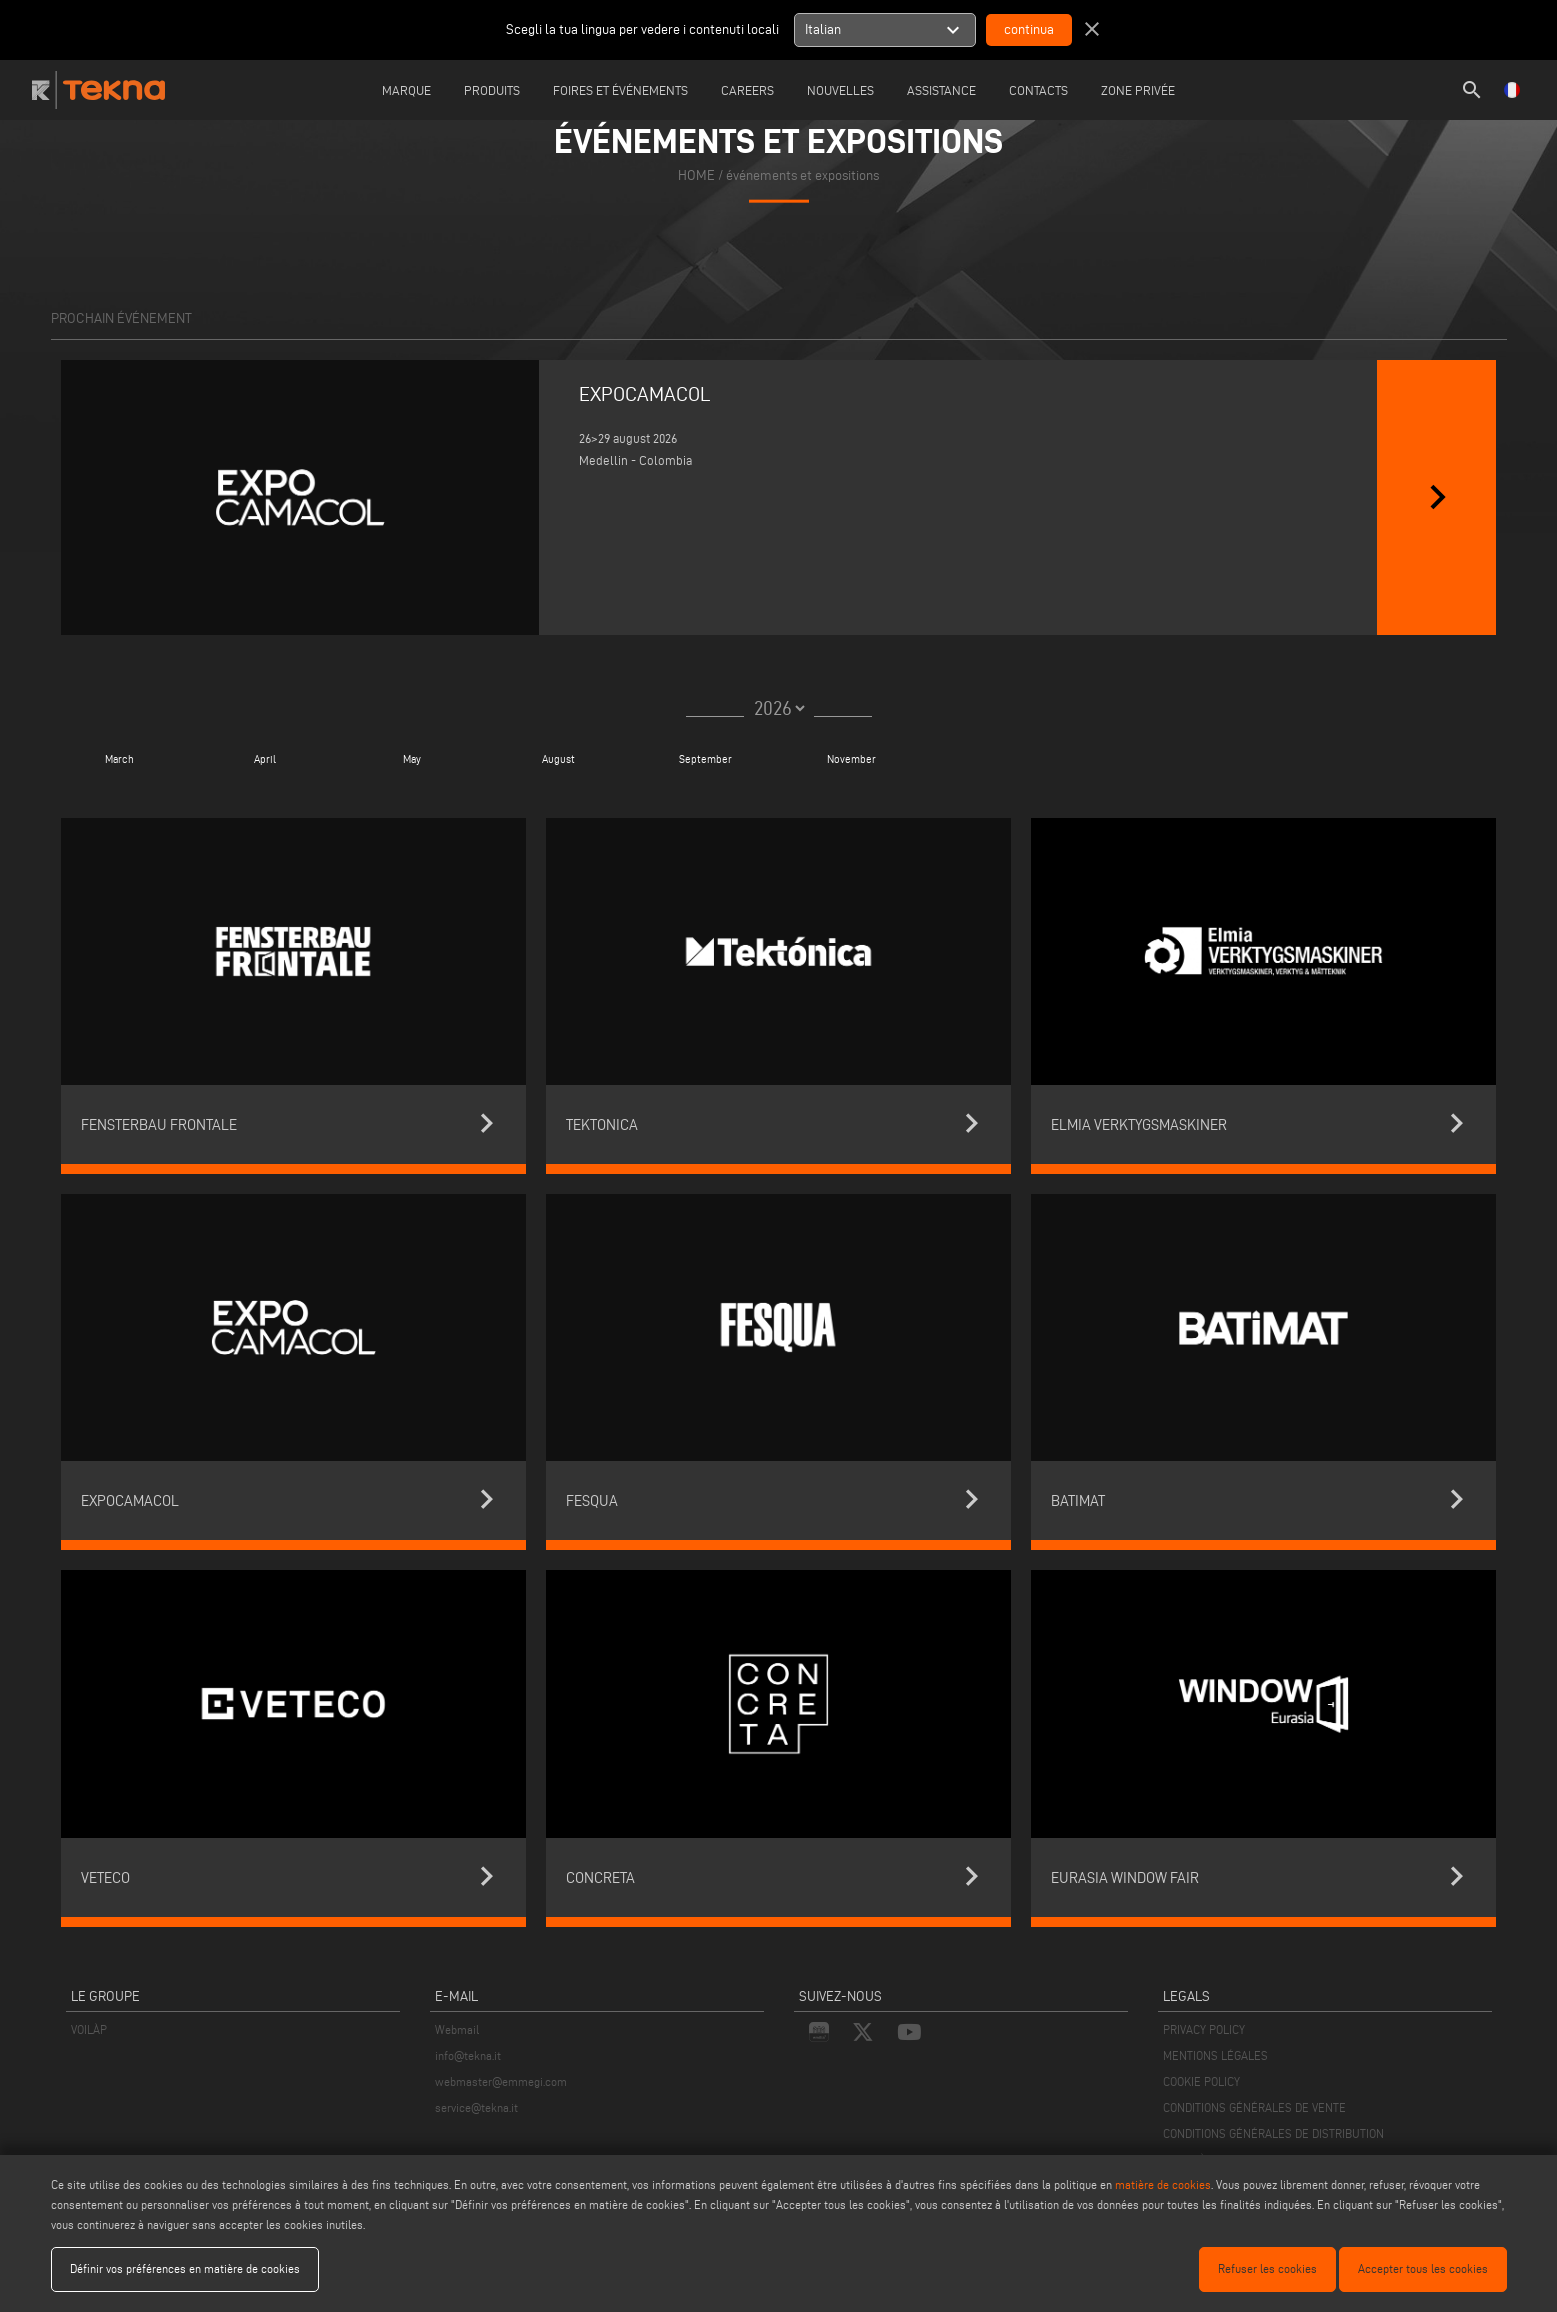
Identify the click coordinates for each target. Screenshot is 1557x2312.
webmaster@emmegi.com (501, 2081)
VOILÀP (89, 2029)
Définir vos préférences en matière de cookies (185, 2268)
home (696, 174)
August (558, 759)
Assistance (941, 90)
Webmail (457, 2029)
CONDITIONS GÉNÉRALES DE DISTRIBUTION (1273, 2133)
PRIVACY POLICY (1204, 2029)
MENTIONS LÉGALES (1215, 2055)
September (705, 759)
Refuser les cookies (1267, 2268)
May (412, 759)
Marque (406, 90)
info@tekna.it (468, 2055)
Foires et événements (620, 90)
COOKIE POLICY (1201, 2081)
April (265, 759)
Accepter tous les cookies (1423, 2268)
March (118, 759)
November (851, 759)
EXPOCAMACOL (645, 394)
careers (747, 90)
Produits (492, 90)
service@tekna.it (476, 2107)
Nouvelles (840, 90)
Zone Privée (1138, 90)
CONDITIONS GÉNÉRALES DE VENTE (1254, 2107)
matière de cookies (1163, 2184)
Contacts (1038, 90)
